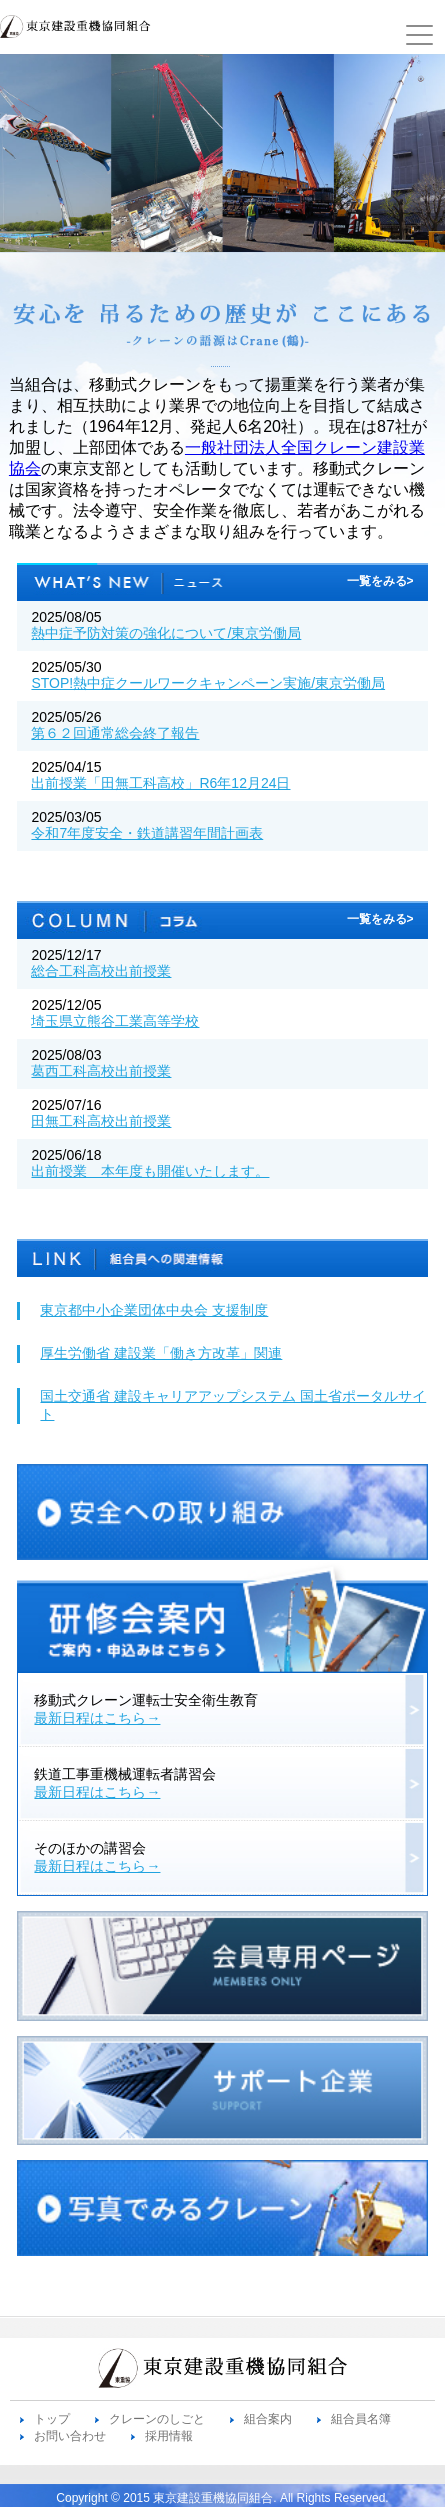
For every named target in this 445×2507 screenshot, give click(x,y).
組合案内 (268, 2419)
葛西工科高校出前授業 (101, 1071)
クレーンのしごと (157, 2419)
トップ (52, 2419)
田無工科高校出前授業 (101, 1121)
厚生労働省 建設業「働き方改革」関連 (161, 1353)
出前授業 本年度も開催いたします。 (150, 1171)
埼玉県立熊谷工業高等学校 (115, 1021)
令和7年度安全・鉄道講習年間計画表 (147, 833)
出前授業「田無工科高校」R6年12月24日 (160, 783)
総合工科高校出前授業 (101, 971)
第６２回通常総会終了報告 (115, 733)
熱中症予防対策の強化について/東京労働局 (166, 633)
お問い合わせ (70, 2436)
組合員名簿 (361, 2419)
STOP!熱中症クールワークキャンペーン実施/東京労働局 (208, 683)
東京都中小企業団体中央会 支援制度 (154, 1310)
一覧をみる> (380, 581)
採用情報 (169, 2436)
